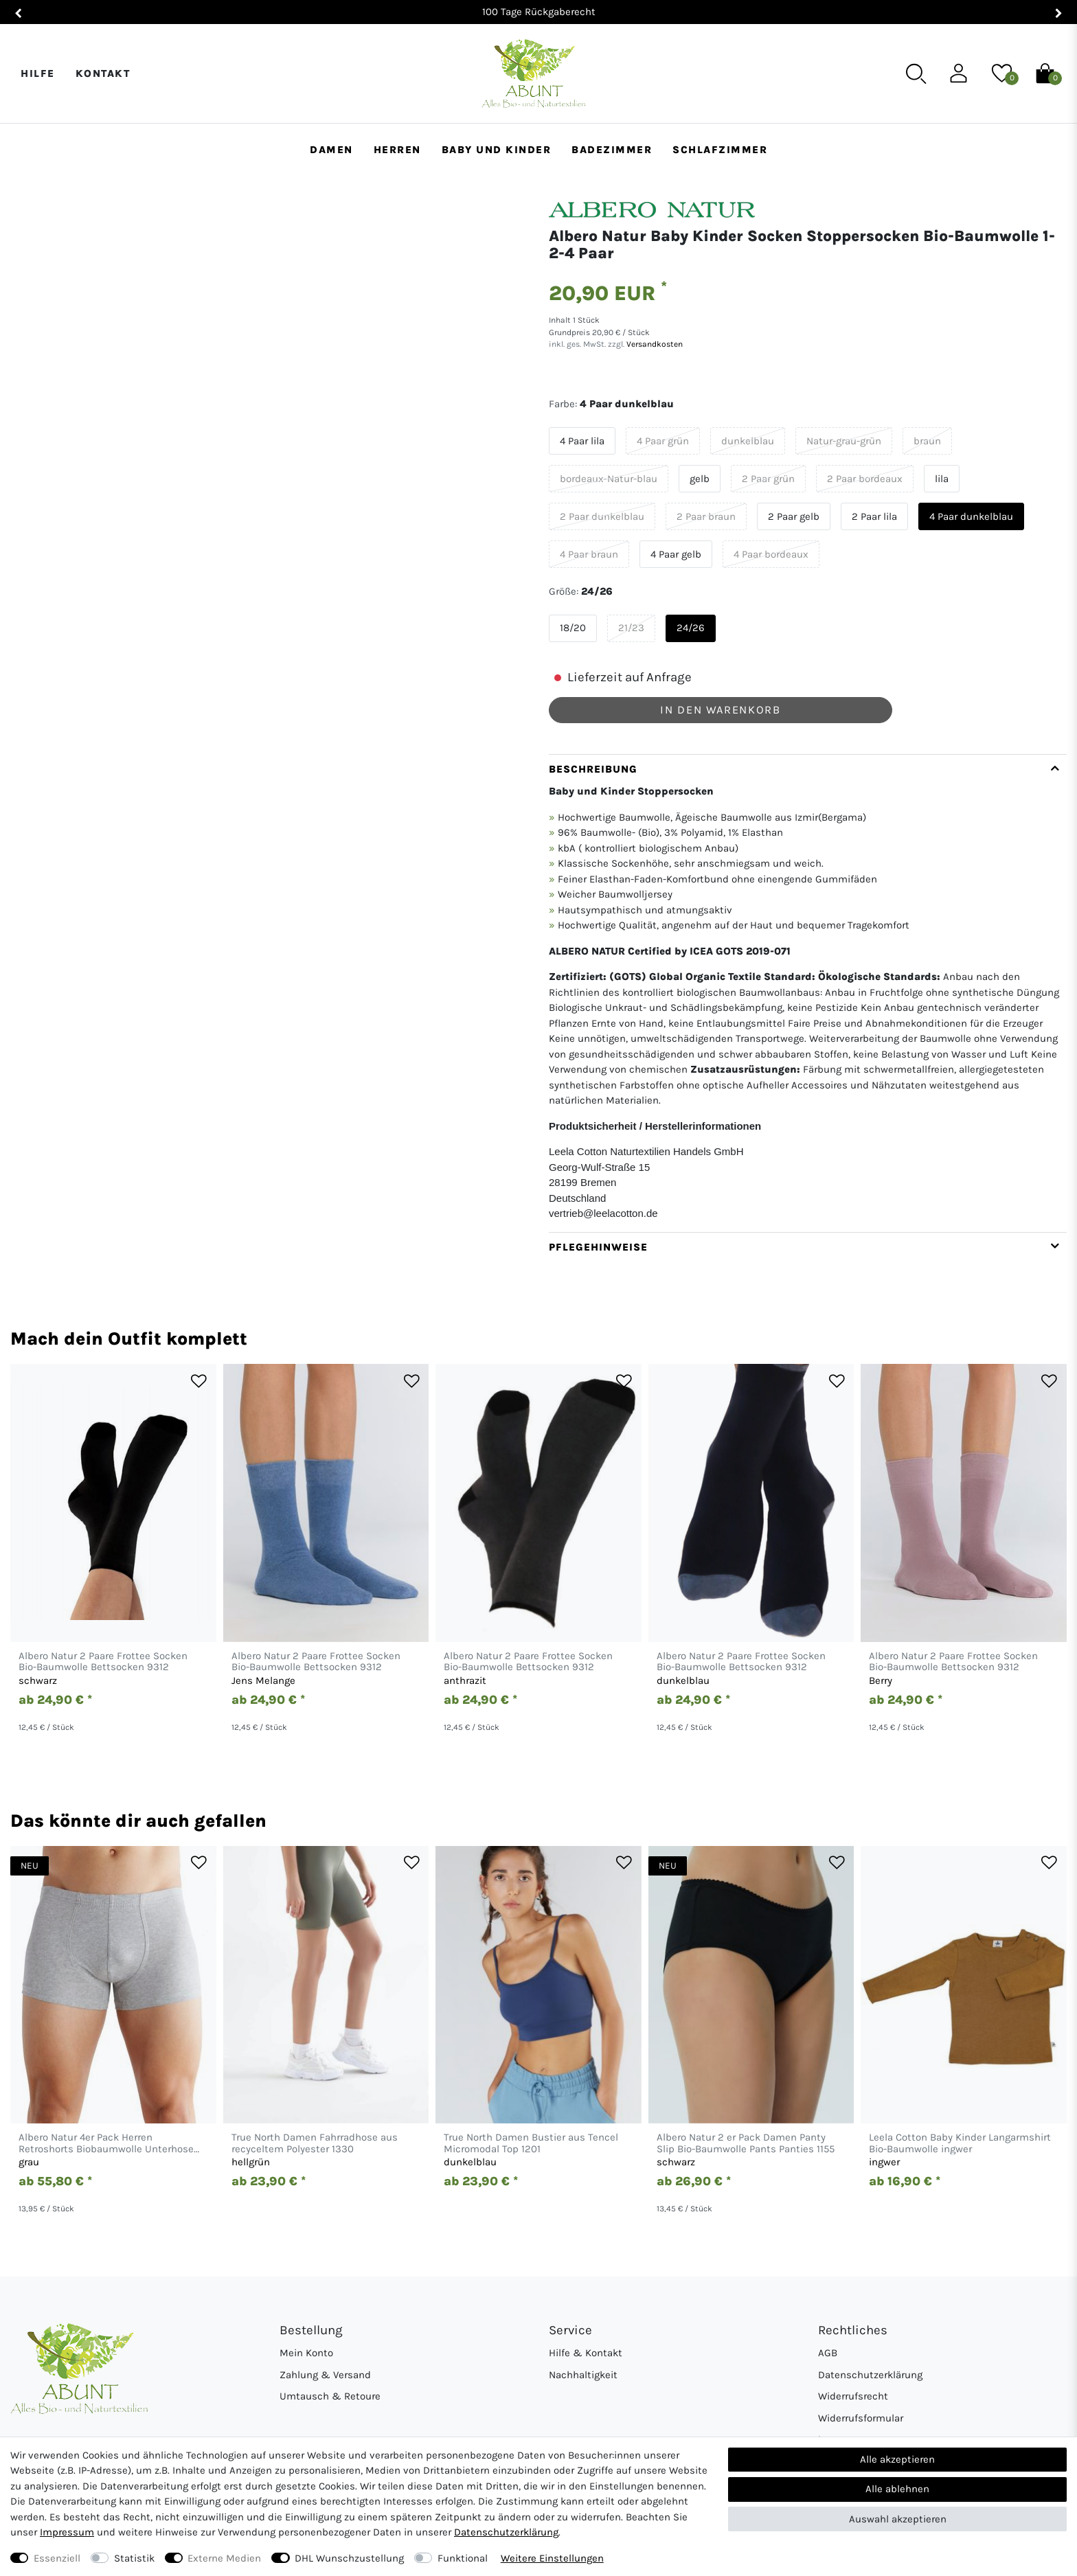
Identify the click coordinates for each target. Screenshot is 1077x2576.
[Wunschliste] (1001, 73)
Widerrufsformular (860, 2418)
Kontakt (103, 73)
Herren (397, 150)
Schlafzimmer (719, 150)
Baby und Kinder (497, 150)
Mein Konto (306, 2353)
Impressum (67, 2532)
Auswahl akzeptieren (897, 2519)
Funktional (463, 2558)
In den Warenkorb (720, 709)
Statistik (134, 2558)
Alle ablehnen (897, 2489)
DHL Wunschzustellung (349, 2558)
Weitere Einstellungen (552, 2558)
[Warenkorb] (1045, 73)
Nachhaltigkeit (583, 2375)
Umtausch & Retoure (330, 2396)
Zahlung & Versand (325, 2375)
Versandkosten (653, 344)
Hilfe (38, 73)
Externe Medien (224, 2558)
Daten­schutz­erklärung (506, 2532)
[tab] (808, 993)
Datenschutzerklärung (870, 2375)
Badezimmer (611, 150)
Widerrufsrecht (853, 2396)
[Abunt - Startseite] (533, 73)
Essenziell (57, 2558)
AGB (827, 2353)
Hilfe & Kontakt (585, 2353)
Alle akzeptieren (897, 2459)
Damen (331, 150)
